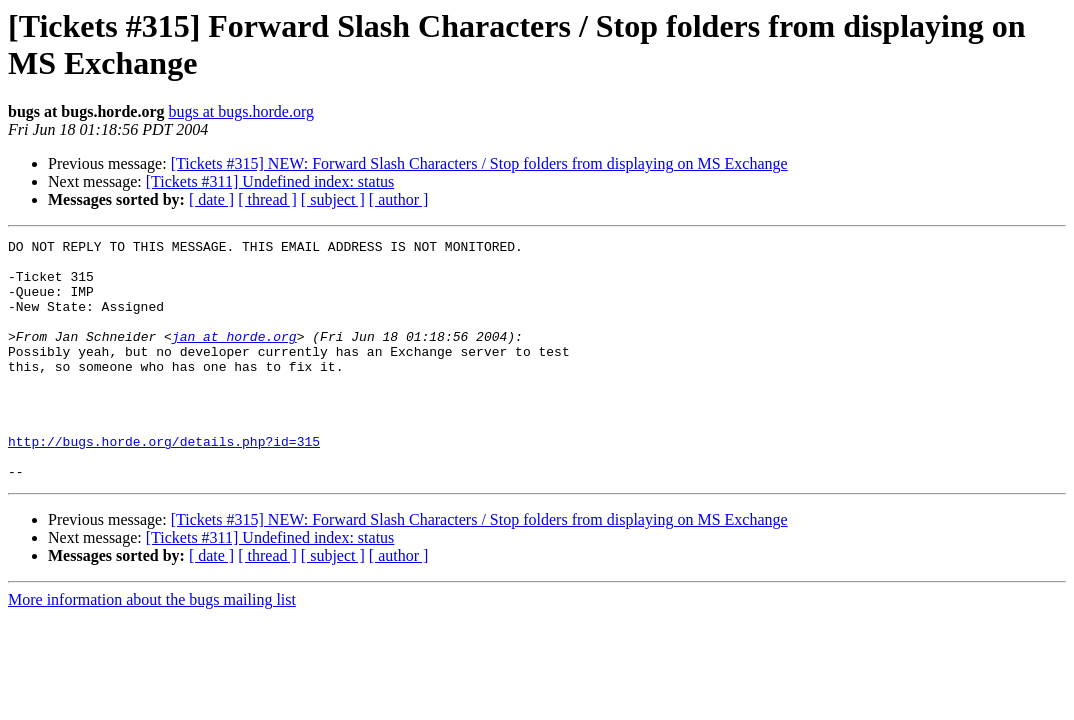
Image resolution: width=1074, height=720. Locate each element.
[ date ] (211, 199)
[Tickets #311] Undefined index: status (270, 181)
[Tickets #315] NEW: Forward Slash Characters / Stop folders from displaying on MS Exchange (479, 163)
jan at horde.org (234, 357)
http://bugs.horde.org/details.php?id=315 (164, 483)
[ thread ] (267, 199)
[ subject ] (333, 199)
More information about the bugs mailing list (152, 647)
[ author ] (399, 199)
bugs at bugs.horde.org (240, 111)
